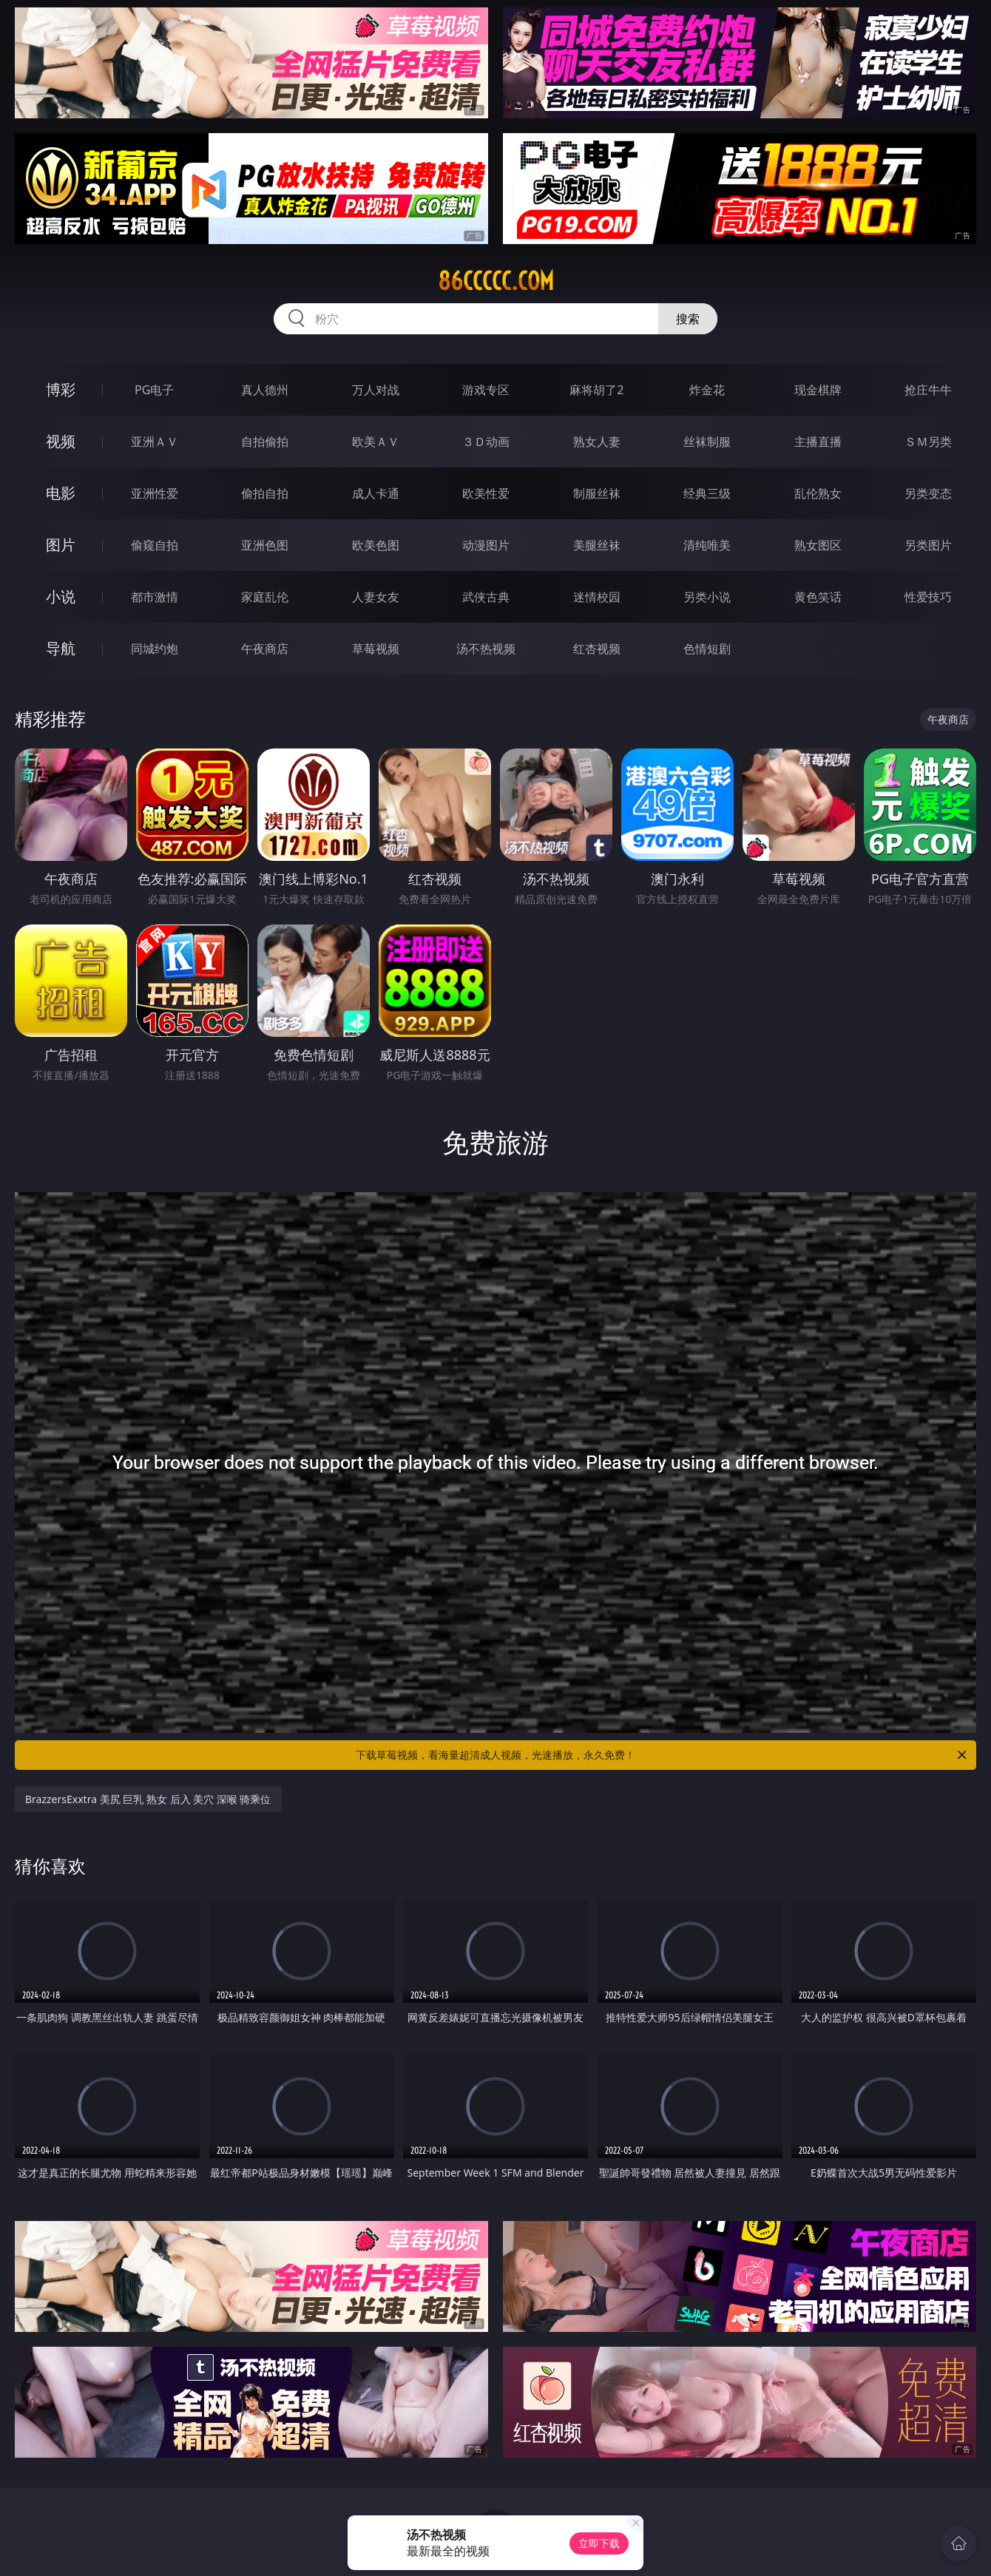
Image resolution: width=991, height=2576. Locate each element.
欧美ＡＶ (375, 441)
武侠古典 (486, 597)
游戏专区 (486, 390)
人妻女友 (375, 597)
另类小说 (707, 597)
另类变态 (928, 493)
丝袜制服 (707, 441)
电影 (60, 493)
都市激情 (154, 597)
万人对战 (375, 390)
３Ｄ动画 (486, 441)
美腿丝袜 (596, 545)
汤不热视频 (485, 648)
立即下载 (599, 2543)
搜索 (688, 319)
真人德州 (264, 390)
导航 (60, 648)
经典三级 (707, 493)
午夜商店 (264, 648)
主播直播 (818, 441)
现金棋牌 (818, 390)
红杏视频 (596, 648)
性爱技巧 (928, 597)
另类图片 (928, 545)
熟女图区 (818, 545)
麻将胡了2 (596, 390)
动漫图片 (486, 545)
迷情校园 (596, 597)
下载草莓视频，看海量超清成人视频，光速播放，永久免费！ (662, 1755)
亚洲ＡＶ (154, 441)
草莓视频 (375, 648)
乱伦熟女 (818, 493)
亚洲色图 (264, 545)
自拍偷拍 (264, 441)
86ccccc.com (496, 281)
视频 (60, 441)
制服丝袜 (596, 493)
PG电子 (154, 390)
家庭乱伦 (264, 597)
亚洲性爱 (154, 493)
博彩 (60, 389)
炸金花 (707, 390)
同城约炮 (154, 648)
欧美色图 (375, 545)
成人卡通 (375, 493)
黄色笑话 (818, 597)
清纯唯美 (707, 545)
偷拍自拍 (264, 493)
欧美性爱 (486, 493)
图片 (60, 545)
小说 (60, 596)
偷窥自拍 (154, 545)
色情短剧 (707, 648)
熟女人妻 (596, 441)
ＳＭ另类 (928, 441)
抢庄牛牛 (928, 390)
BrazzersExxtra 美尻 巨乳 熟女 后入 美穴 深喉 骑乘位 (148, 1799)
